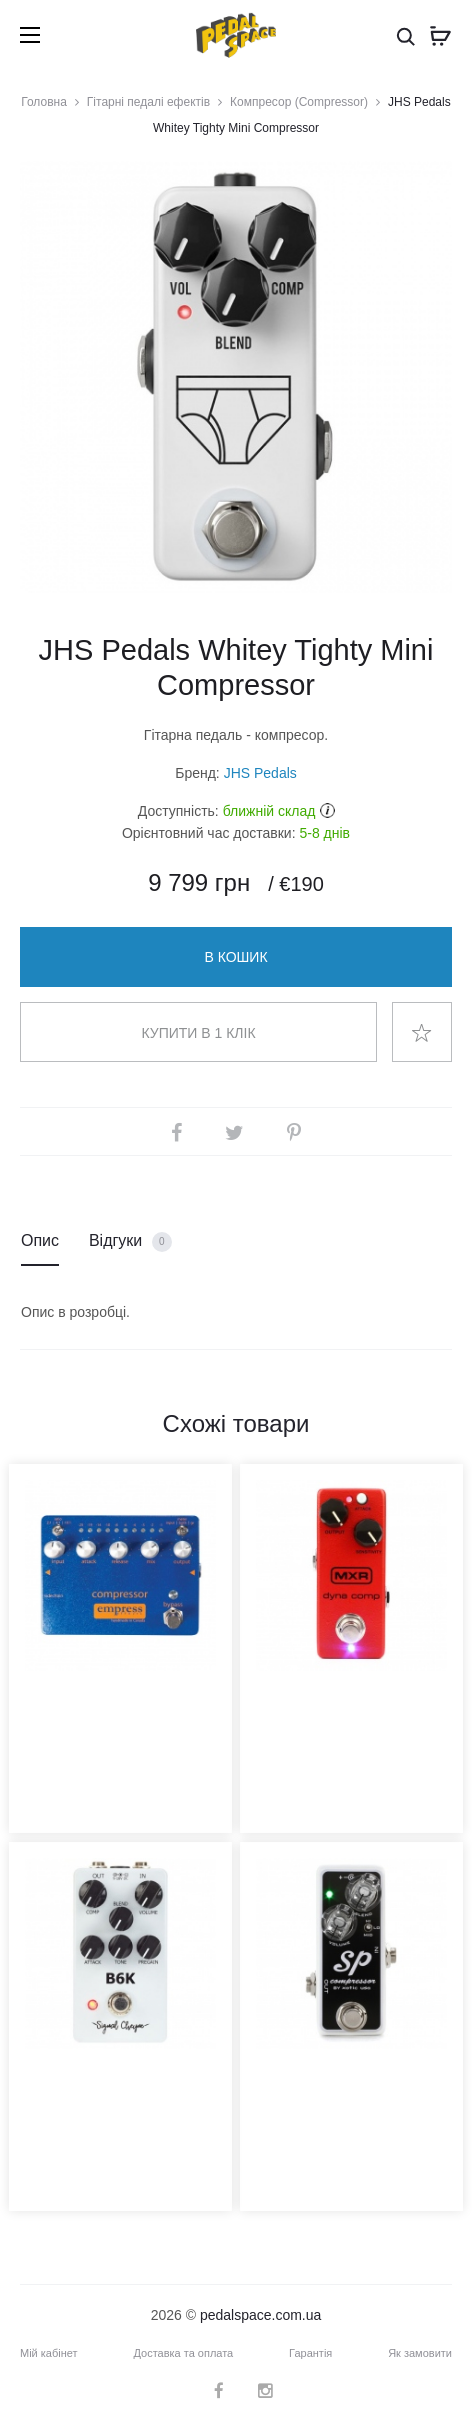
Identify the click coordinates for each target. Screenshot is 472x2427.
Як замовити (420, 2353)
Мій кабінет (49, 2353)
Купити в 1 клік (198, 1033)
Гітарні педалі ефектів (148, 102)
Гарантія (310, 2353)
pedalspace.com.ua (260, 2315)
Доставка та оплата (183, 2353)
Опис (40, 1240)
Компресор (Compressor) (299, 102)
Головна (44, 102)
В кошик (235, 957)
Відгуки (130, 1242)
